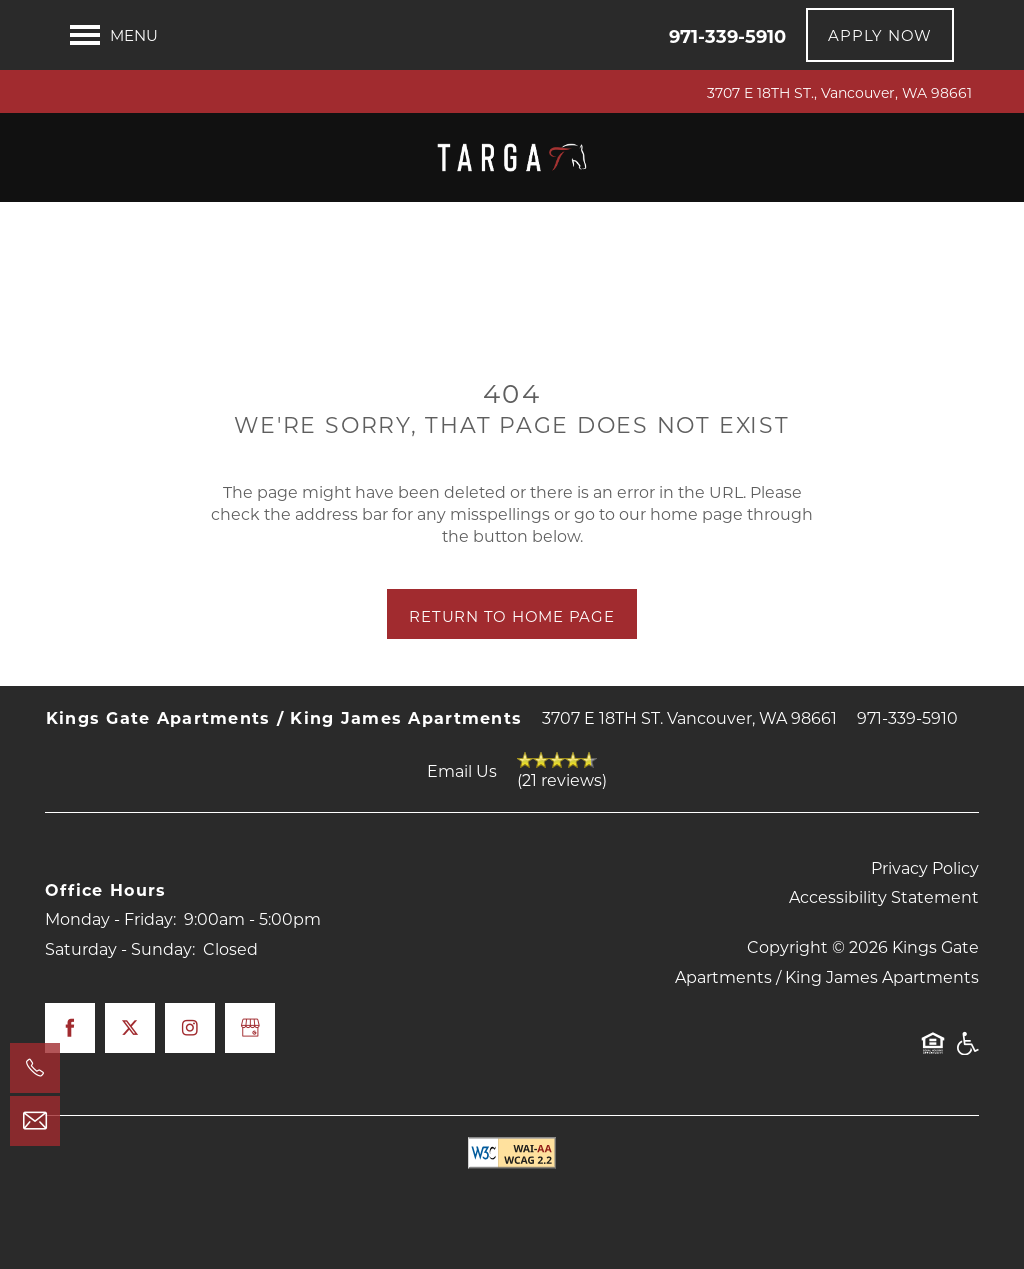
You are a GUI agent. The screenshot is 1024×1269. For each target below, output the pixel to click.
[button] (880, 35)
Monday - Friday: (110, 918)
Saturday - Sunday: (120, 948)
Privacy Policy (925, 867)
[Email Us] (35, 1121)
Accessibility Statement (884, 896)
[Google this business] (250, 1028)
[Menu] (114, 35)
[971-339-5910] (35, 1068)
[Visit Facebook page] (70, 1028)
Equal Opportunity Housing (933, 1053)
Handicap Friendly (967, 1053)
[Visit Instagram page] (190, 1028)
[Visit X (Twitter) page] (130, 1028)
